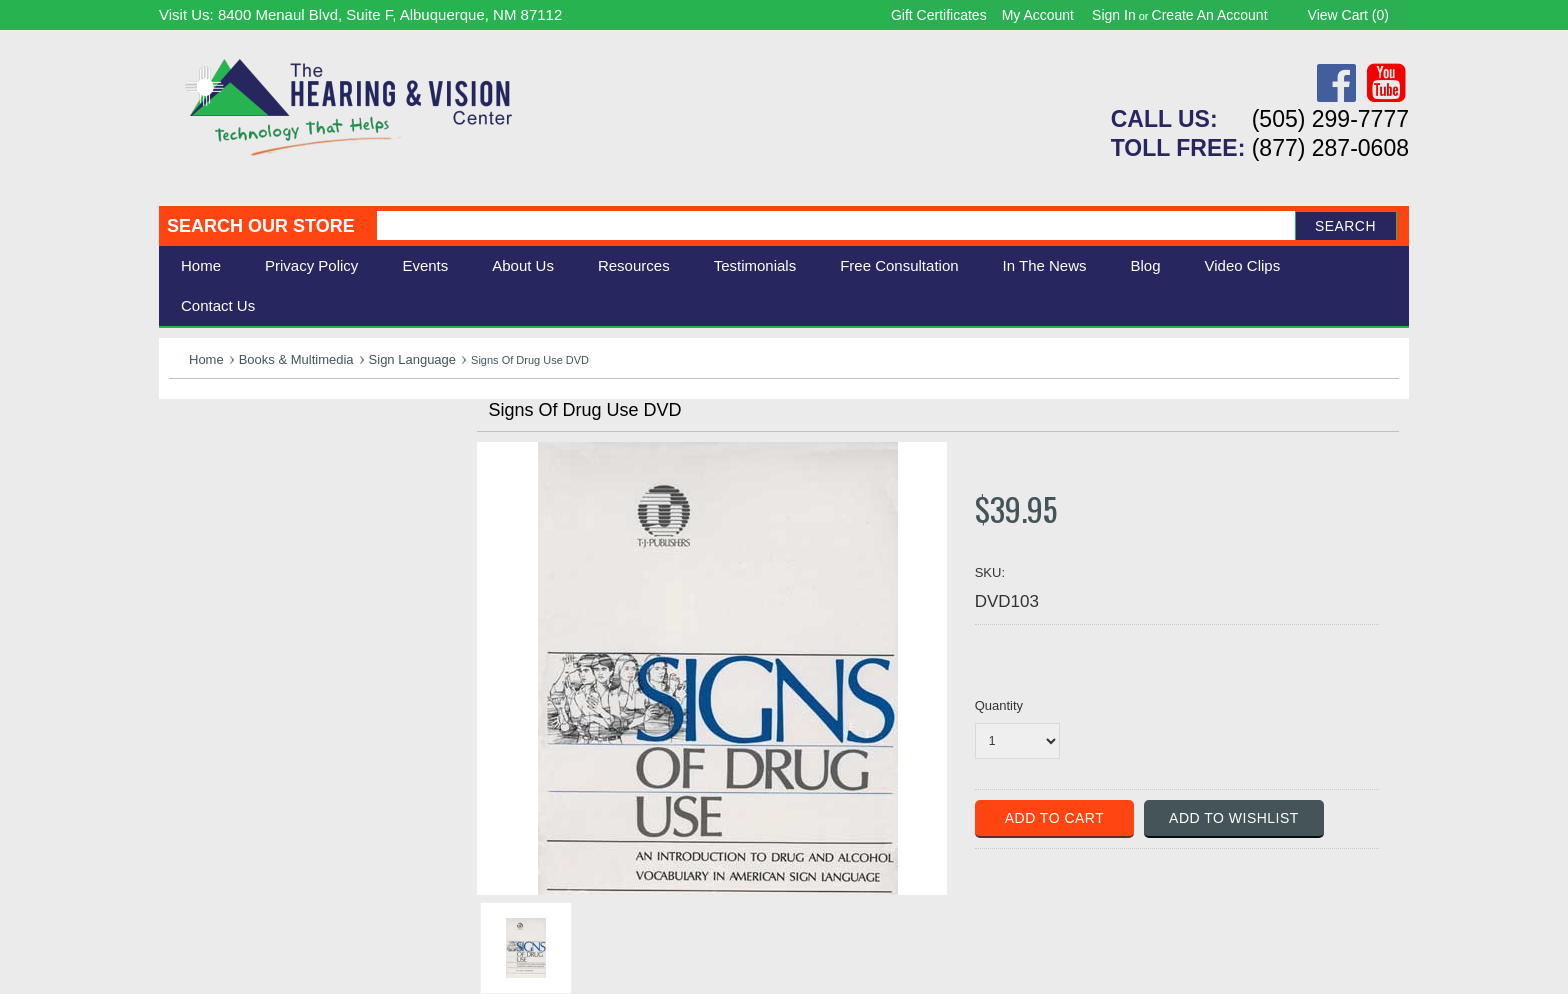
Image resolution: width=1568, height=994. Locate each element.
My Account (1038, 15)
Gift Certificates (939, 15)
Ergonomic (209, 529)
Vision (192, 463)
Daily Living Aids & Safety (265, 485)
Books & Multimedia (296, 359)
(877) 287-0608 (1330, 148)
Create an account (1210, 15)
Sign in (1114, 15)
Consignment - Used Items (269, 574)
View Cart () (1348, 15)
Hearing (199, 441)
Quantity (999, 705)
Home (201, 265)
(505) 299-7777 (1330, 119)
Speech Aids (216, 507)
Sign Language (412, 359)
